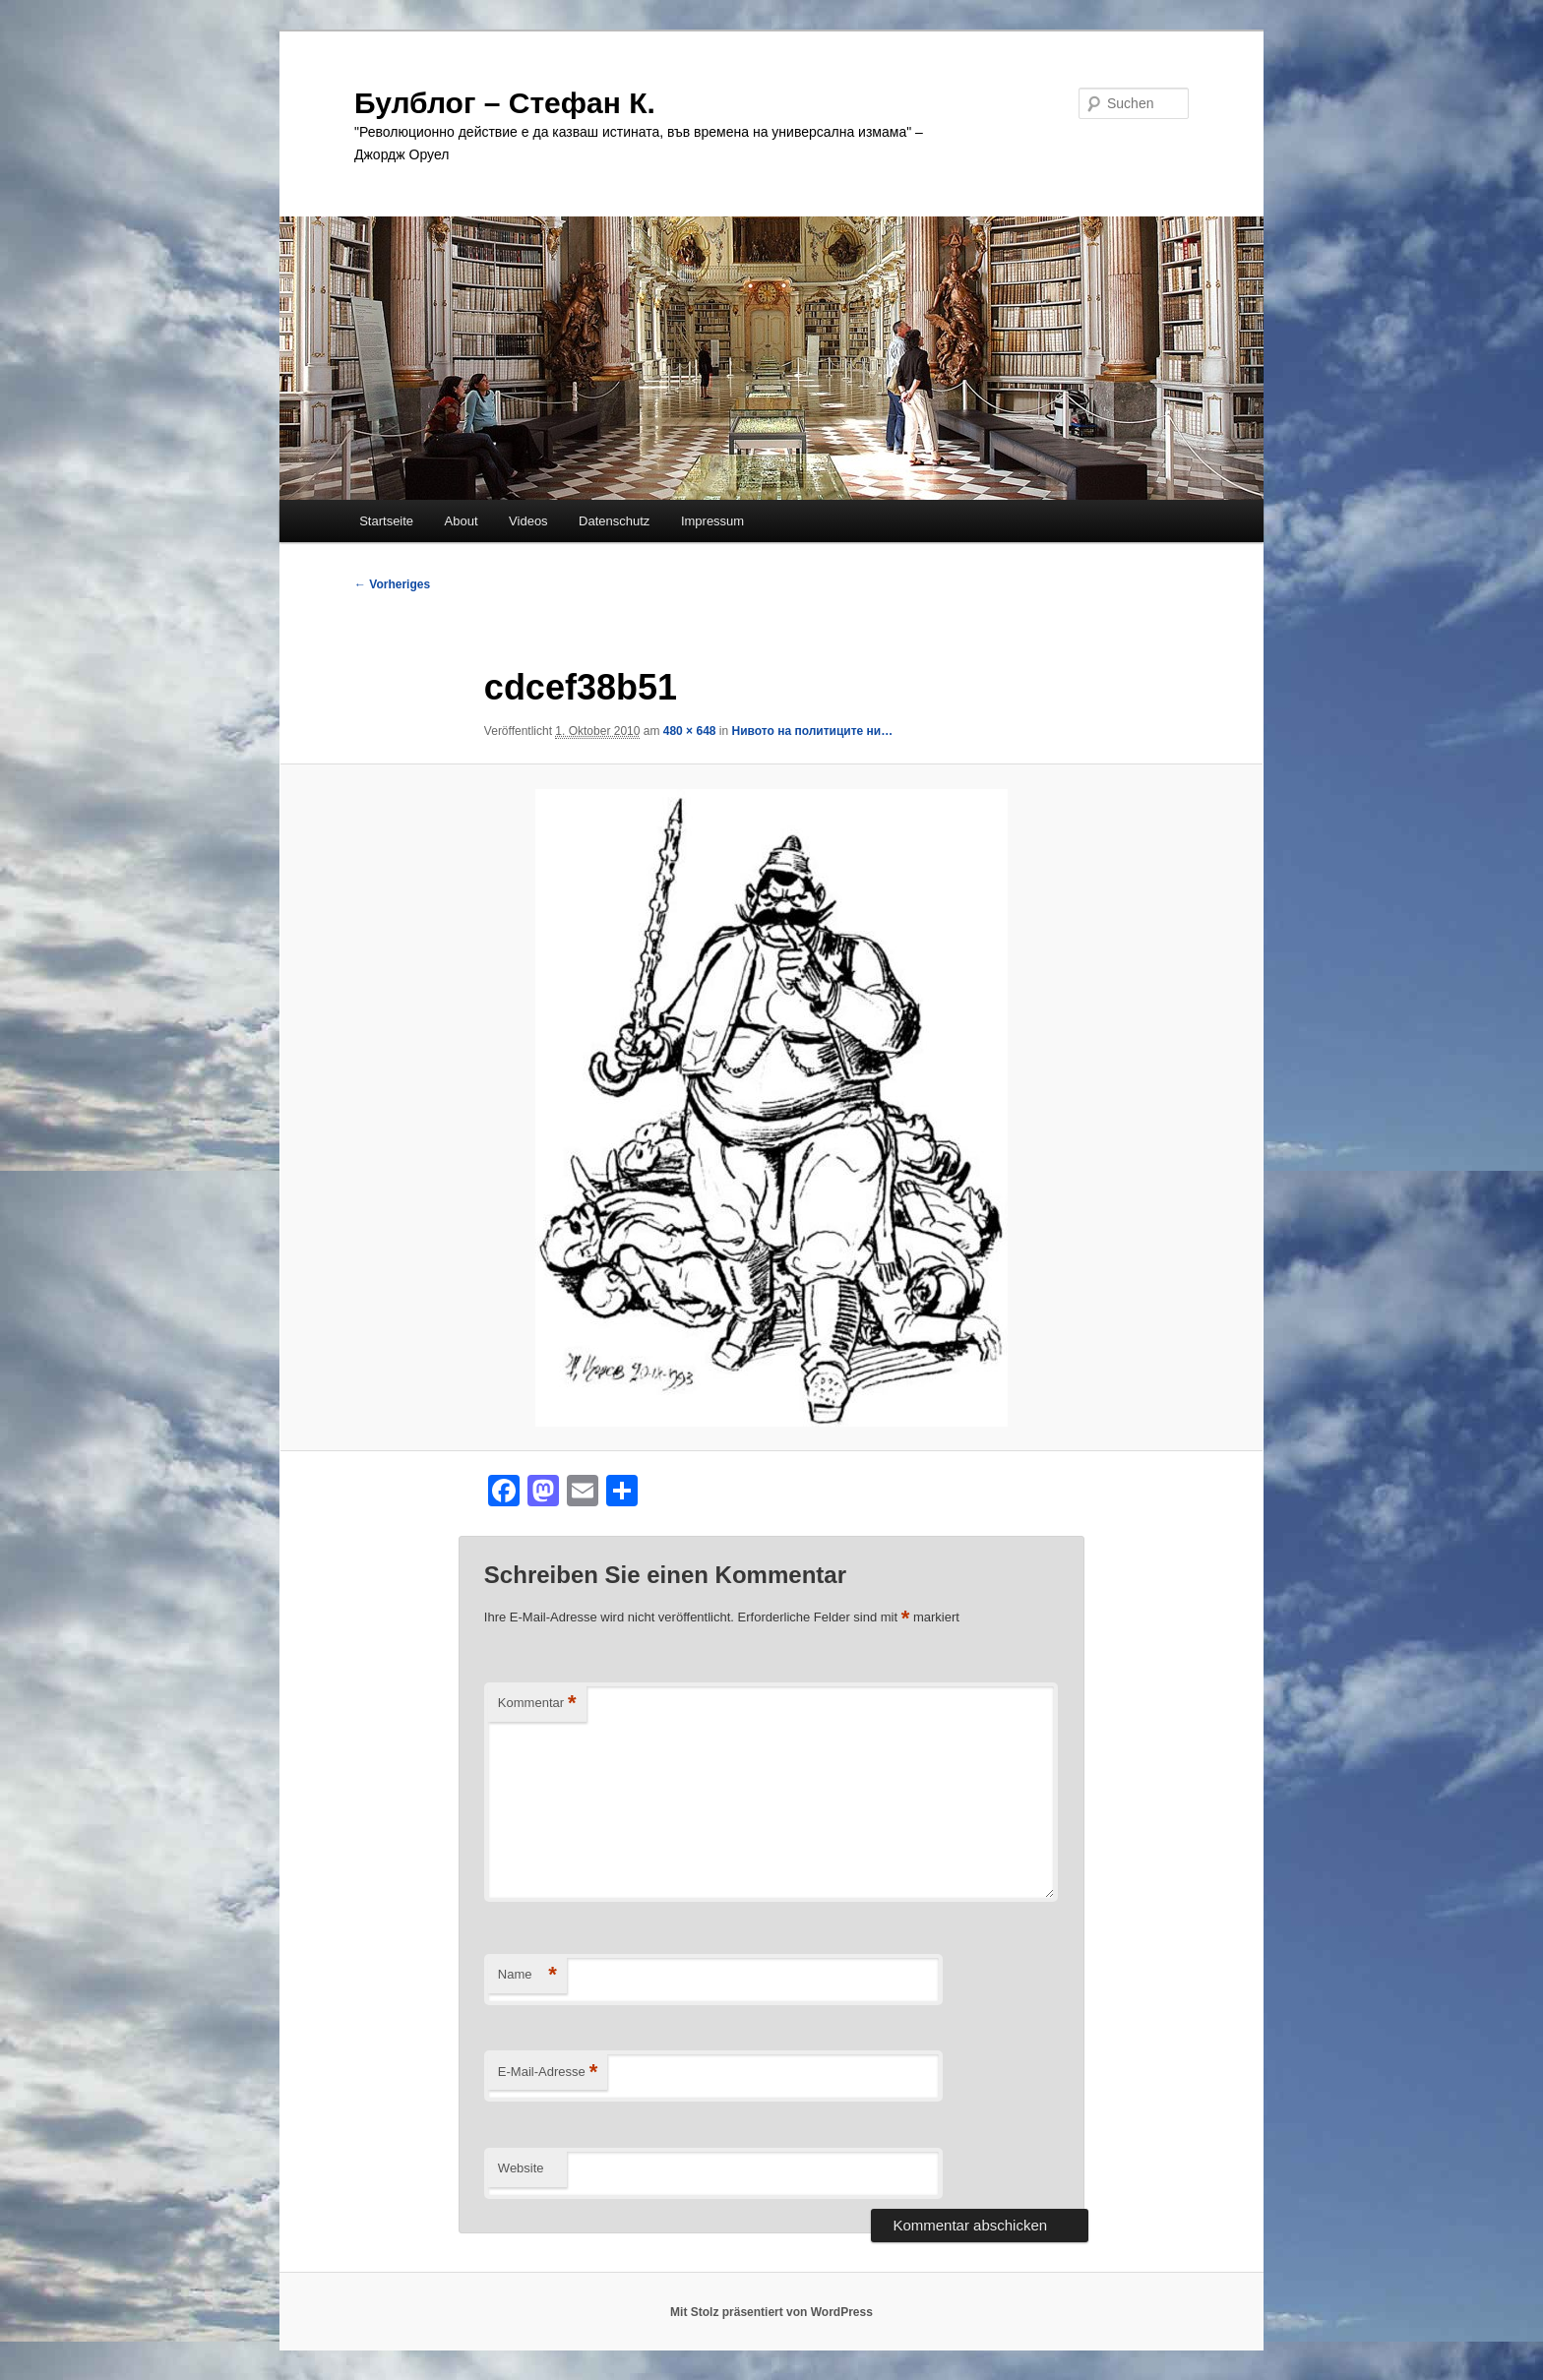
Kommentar (537, 1703)
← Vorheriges (392, 584)
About (461, 521)
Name (527, 1975)
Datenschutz (614, 521)
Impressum (712, 521)
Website (521, 2168)
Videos (528, 521)
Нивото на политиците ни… (813, 731)
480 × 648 (689, 731)
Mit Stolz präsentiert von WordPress (771, 2312)
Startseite (386, 521)
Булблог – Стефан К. (504, 103)
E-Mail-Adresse (547, 2072)
